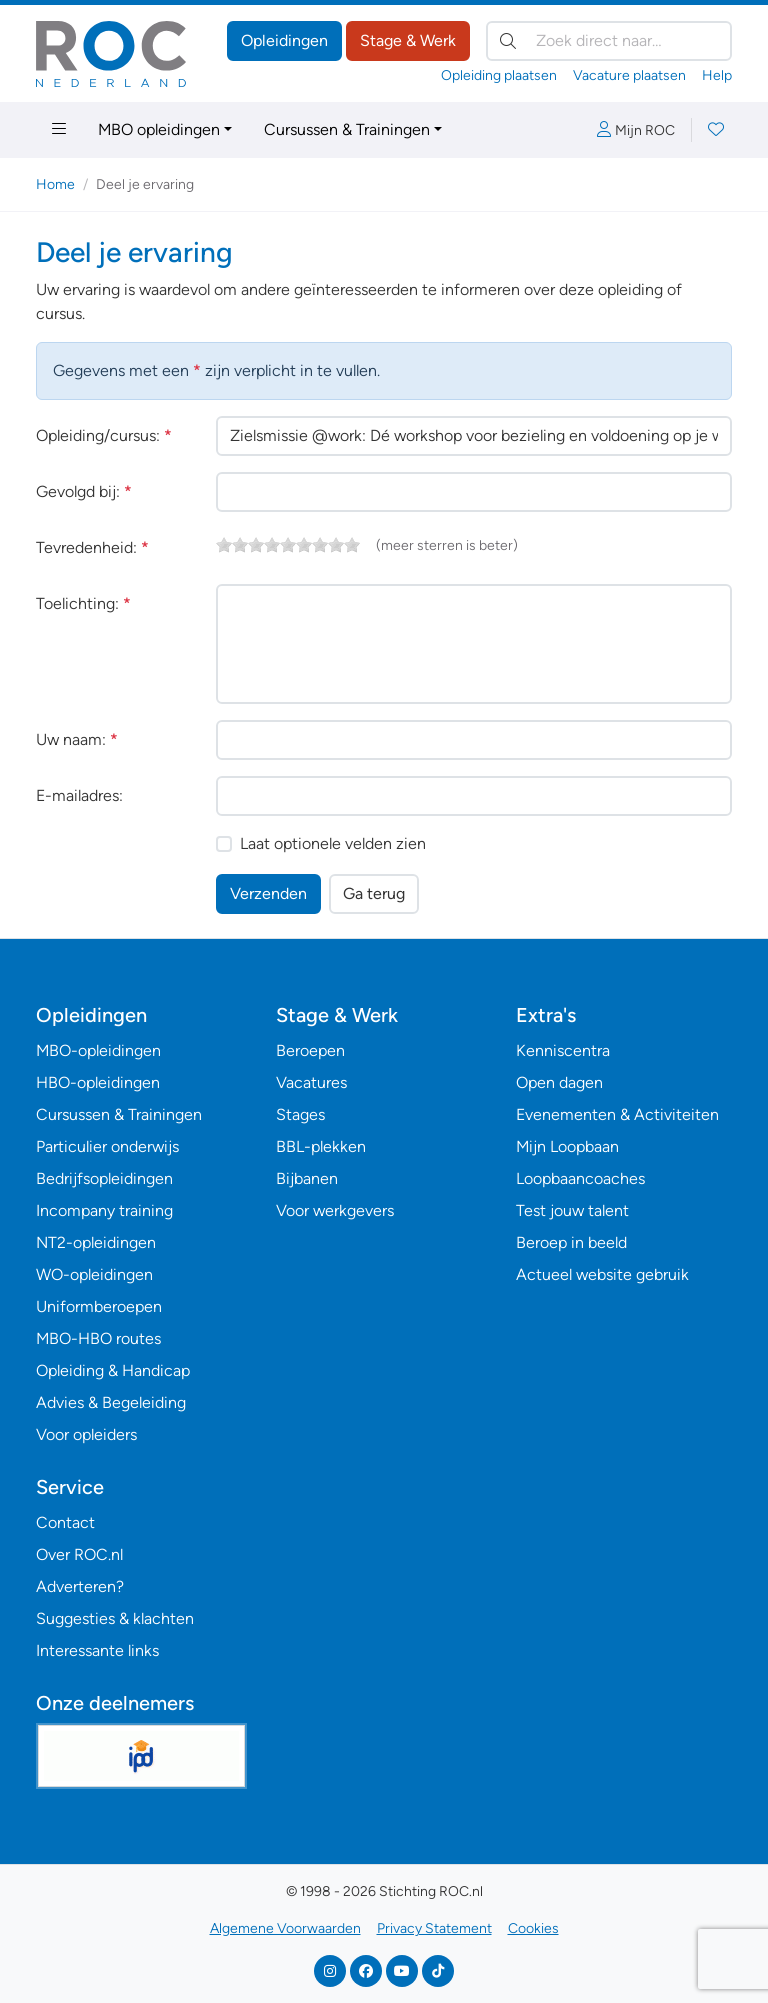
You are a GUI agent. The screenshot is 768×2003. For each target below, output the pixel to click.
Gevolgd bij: (84, 491)
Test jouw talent (572, 1210)
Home (55, 184)
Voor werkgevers (335, 1210)
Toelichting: (83, 603)
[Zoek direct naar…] (609, 41)
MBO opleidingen (159, 129)
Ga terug (374, 893)
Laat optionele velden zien (333, 843)
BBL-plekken (321, 1146)
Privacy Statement (434, 1928)
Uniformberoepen (99, 1306)
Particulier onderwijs (107, 1146)
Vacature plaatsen (629, 75)
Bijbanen (307, 1178)
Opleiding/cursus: (104, 435)
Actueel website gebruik (602, 1274)
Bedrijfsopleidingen (104, 1178)
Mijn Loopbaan (567, 1146)
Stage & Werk (408, 40)
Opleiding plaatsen (499, 75)
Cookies (533, 1928)
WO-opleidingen (94, 1274)
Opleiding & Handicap (113, 1370)
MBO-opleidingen (98, 1050)
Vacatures (311, 1082)
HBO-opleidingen (98, 1082)
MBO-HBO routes (98, 1338)
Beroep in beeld (571, 1242)
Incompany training (104, 1210)
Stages (300, 1114)
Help (717, 75)
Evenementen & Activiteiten (617, 1114)
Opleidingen (284, 40)
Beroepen (310, 1050)
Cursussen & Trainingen (347, 129)
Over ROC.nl (79, 1554)
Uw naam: (77, 739)
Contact (65, 1522)
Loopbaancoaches (580, 1178)
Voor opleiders (86, 1434)
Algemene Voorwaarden (285, 1928)
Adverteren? (80, 1586)
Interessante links (97, 1650)
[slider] (288, 545)
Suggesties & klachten (115, 1618)
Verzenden (268, 893)
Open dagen (559, 1082)
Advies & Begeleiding (111, 1402)
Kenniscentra (563, 1050)
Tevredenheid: (92, 547)
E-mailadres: (79, 795)
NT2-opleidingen (96, 1242)
